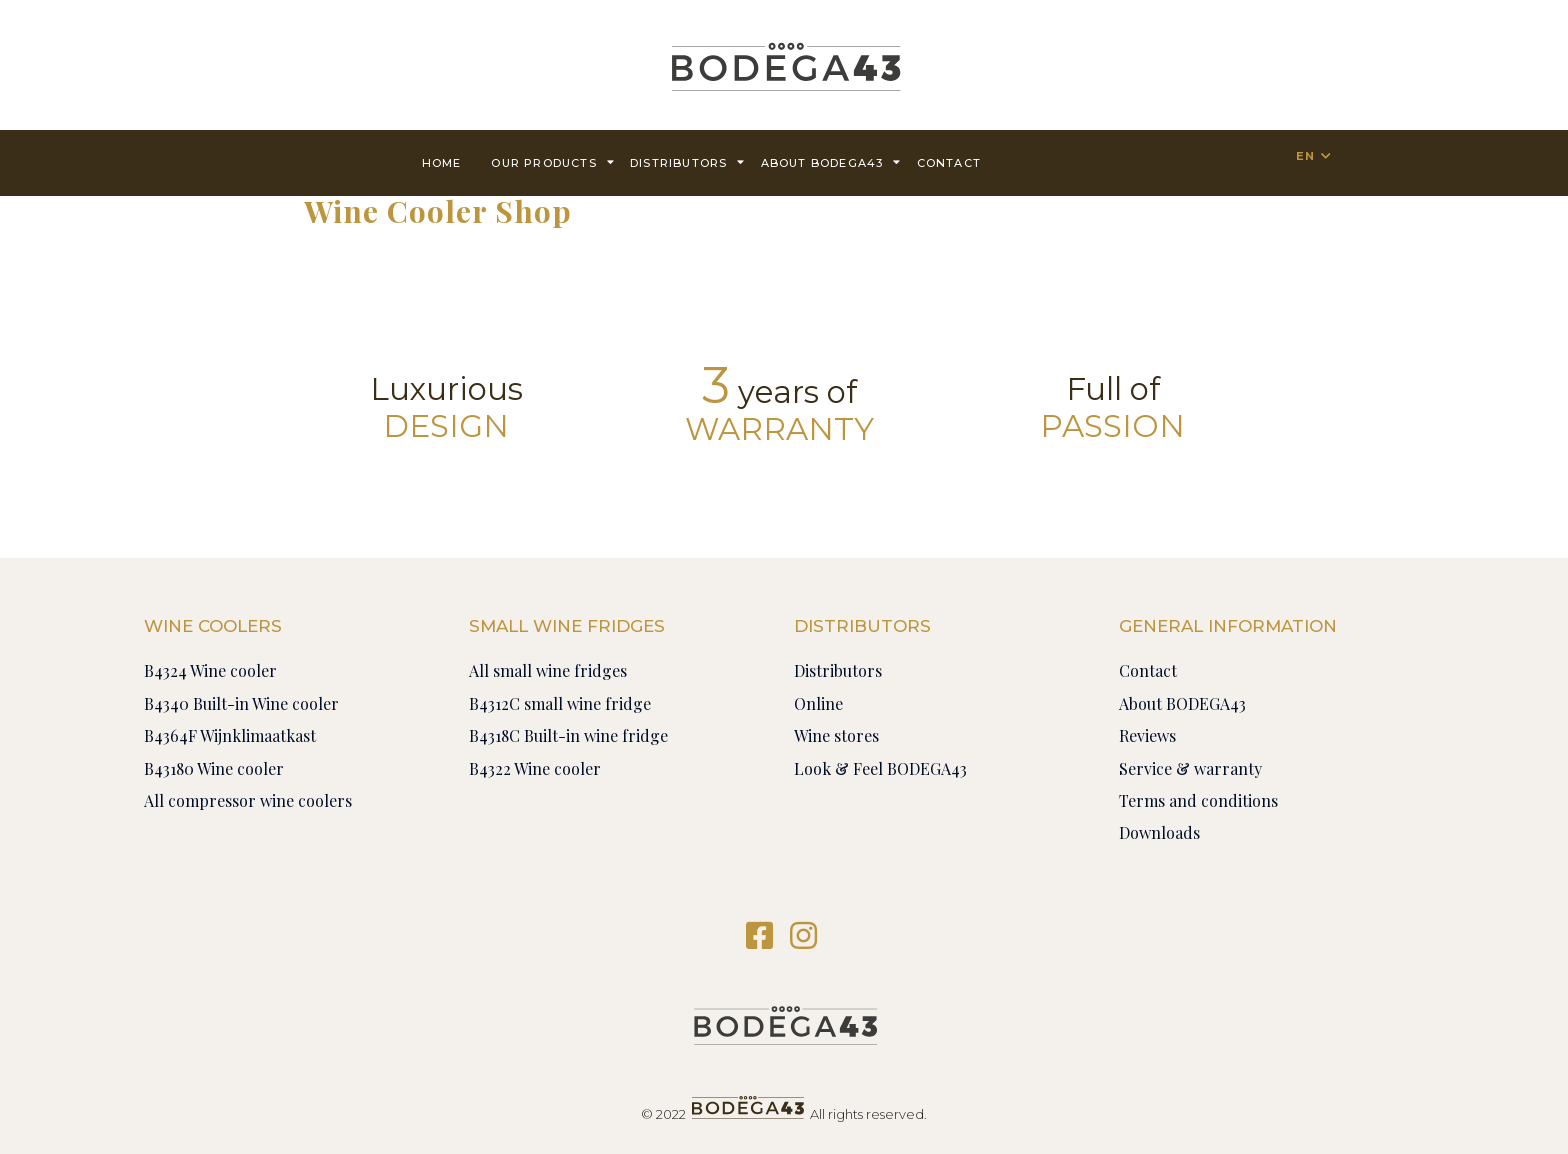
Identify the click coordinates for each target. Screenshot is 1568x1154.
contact (949, 163)
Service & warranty (1190, 768)
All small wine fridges (548, 670)
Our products (553, 161)
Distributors (688, 161)
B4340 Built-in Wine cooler (241, 703)
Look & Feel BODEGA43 (880, 768)
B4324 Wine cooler (210, 670)
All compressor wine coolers (248, 800)
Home (442, 163)
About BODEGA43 (831, 161)
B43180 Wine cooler (214, 768)
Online (818, 703)
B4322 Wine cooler (535, 768)
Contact (1148, 670)
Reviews (1147, 735)
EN (1305, 156)
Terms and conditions (1198, 800)
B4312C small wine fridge (560, 703)
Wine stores (836, 735)
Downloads (1159, 832)
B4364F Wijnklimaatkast (230, 735)
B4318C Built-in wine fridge (568, 735)
